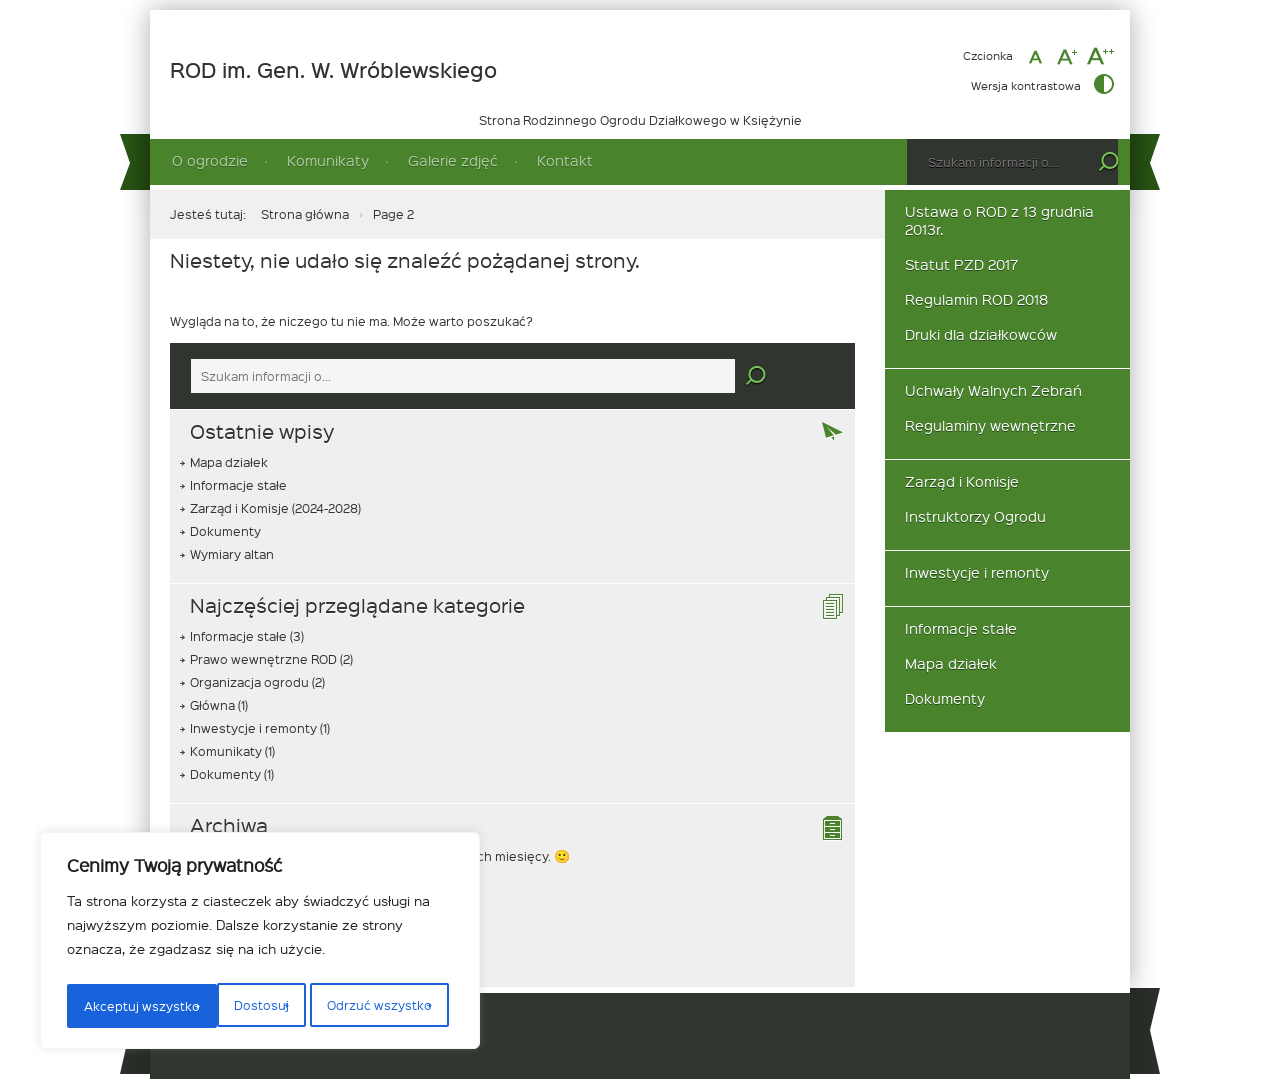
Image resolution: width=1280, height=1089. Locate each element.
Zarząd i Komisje (962, 481)
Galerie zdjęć (453, 160)
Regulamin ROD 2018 (976, 299)
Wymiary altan (232, 554)
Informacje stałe (238, 485)
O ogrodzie (210, 160)
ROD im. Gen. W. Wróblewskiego (333, 70)
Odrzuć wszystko (227, 1005)
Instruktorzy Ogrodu (975, 516)
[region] (260, 944)
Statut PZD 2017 (961, 264)
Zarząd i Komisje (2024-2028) (275, 508)
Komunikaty (328, 160)
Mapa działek (229, 462)
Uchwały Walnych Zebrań (993, 390)
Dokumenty (225, 531)
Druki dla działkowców (981, 334)
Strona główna (305, 214)
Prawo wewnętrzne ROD (263, 659)
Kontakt (565, 160)
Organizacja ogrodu (249, 682)
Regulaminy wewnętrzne (990, 425)
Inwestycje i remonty (253, 728)
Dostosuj (108, 1005)
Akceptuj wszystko (379, 1005)
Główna (212, 705)
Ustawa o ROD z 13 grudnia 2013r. (999, 220)
